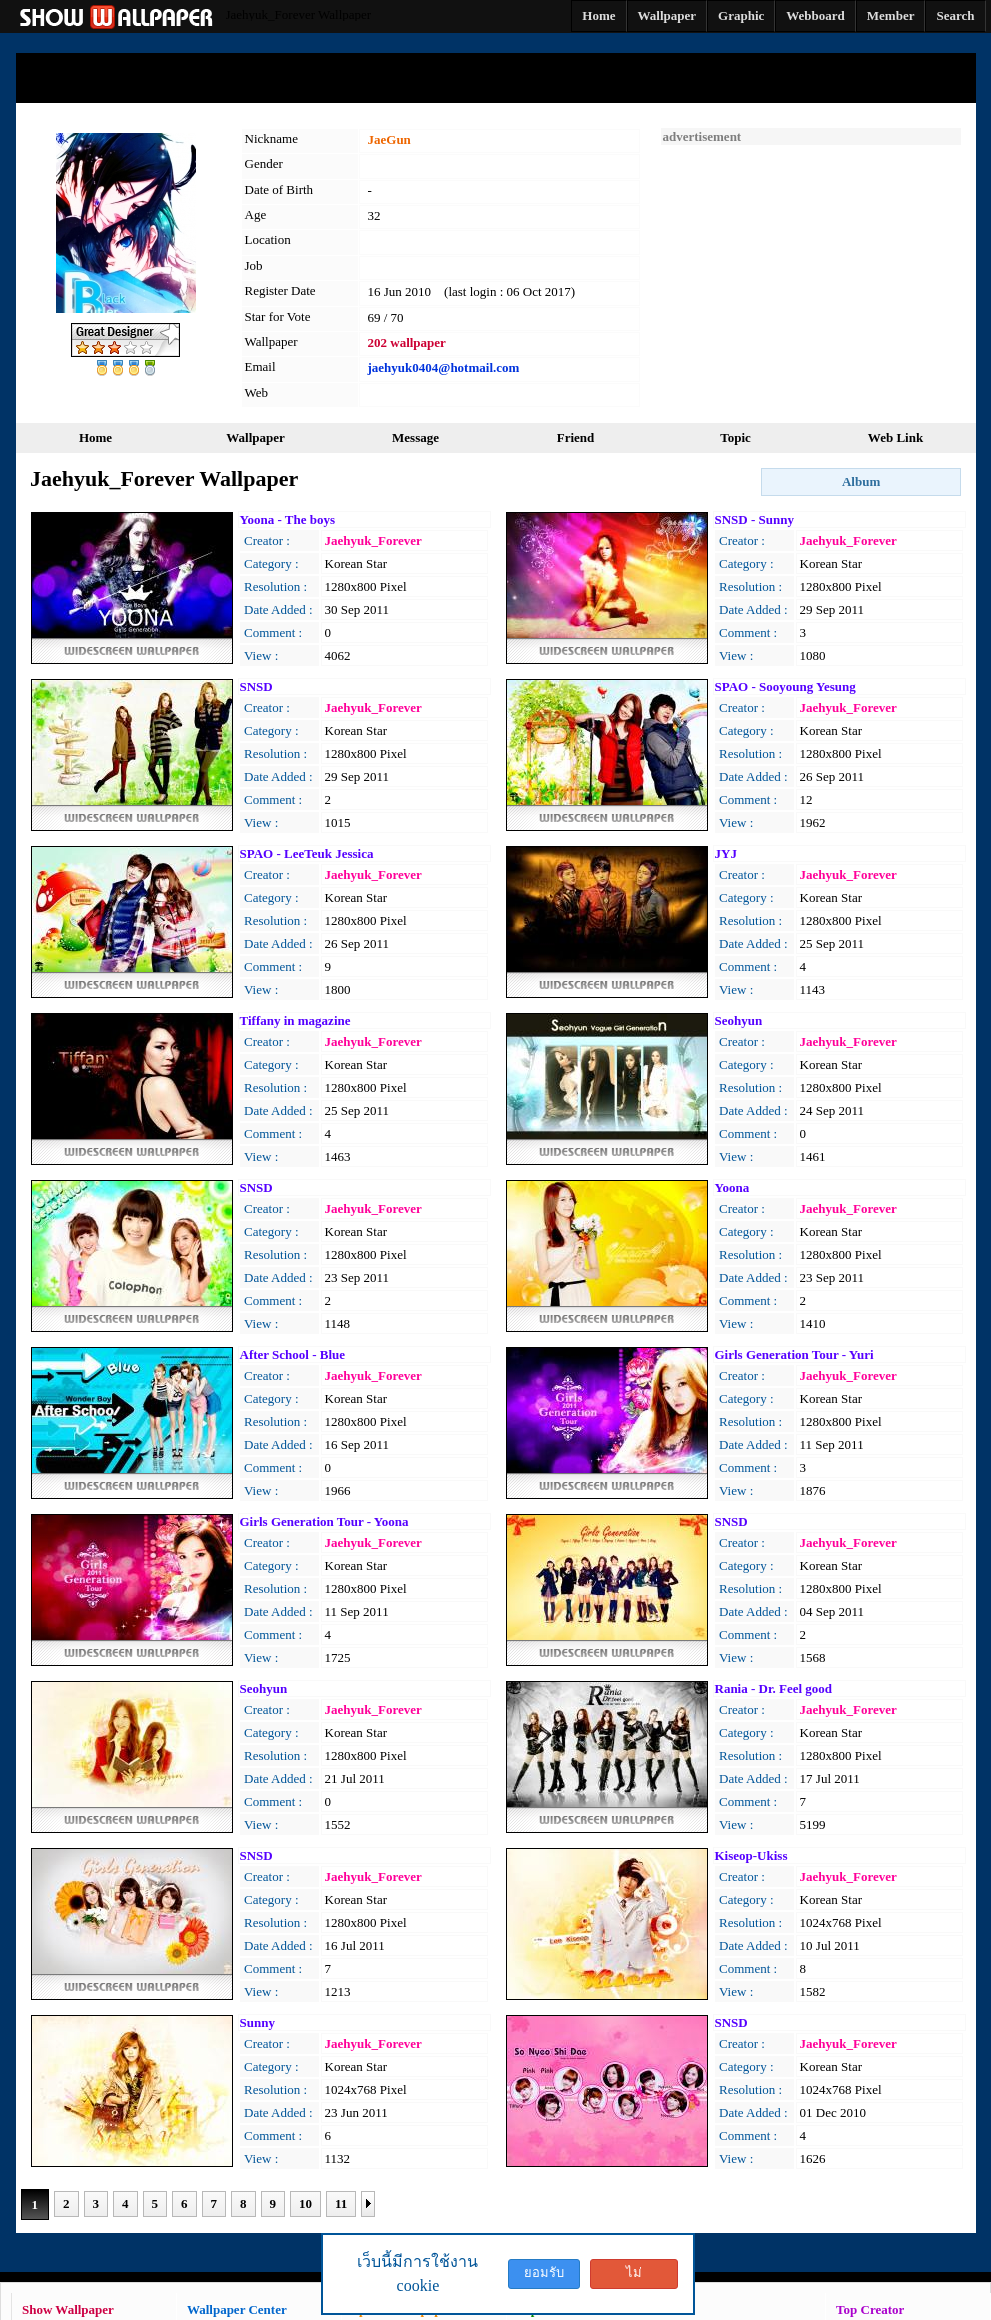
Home (95, 437)
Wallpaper (255, 437)
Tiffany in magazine (295, 1020)
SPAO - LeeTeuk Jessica (307, 853)
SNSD (256, 686)
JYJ (726, 853)
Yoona (732, 1187)
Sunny (257, 2022)
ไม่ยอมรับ (634, 2277)
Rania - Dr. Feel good (774, 1688)
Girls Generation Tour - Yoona (324, 1521)
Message (415, 437)
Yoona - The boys (287, 519)
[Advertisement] (811, 270)
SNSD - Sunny (755, 519)
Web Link (895, 437)
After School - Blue (293, 1354)
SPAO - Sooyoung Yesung (785, 686)
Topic (735, 437)
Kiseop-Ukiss (751, 1855)
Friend (576, 437)
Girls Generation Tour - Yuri (794, 1354)
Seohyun (739, 1020)
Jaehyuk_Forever (373, 540)
